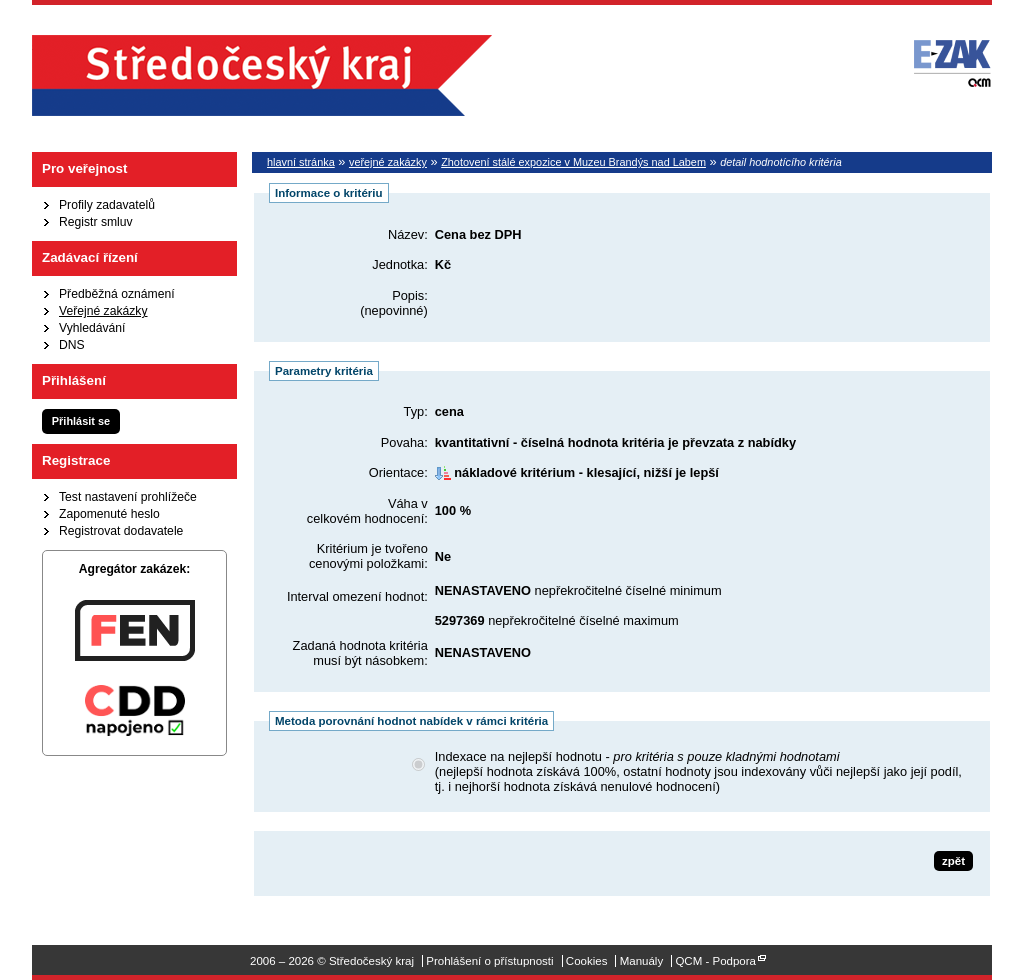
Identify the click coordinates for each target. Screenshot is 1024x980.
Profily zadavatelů (107, 205)
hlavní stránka (301, 162)
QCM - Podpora (715, 961)
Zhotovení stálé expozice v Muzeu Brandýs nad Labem (573, 162)
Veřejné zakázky (103, 311)
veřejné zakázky (388, 162)
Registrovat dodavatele (121, 531)
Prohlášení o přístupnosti (489, 961)
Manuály (642, 961)
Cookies (587, 961)
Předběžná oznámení (117, 294)
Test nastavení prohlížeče (128, 497)
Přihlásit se (81, 421)
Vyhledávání (92, 328)
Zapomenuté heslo (109, 514)
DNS (72, 345)
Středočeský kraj (262, 75)
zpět (953, 861)
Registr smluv (96, 222)
